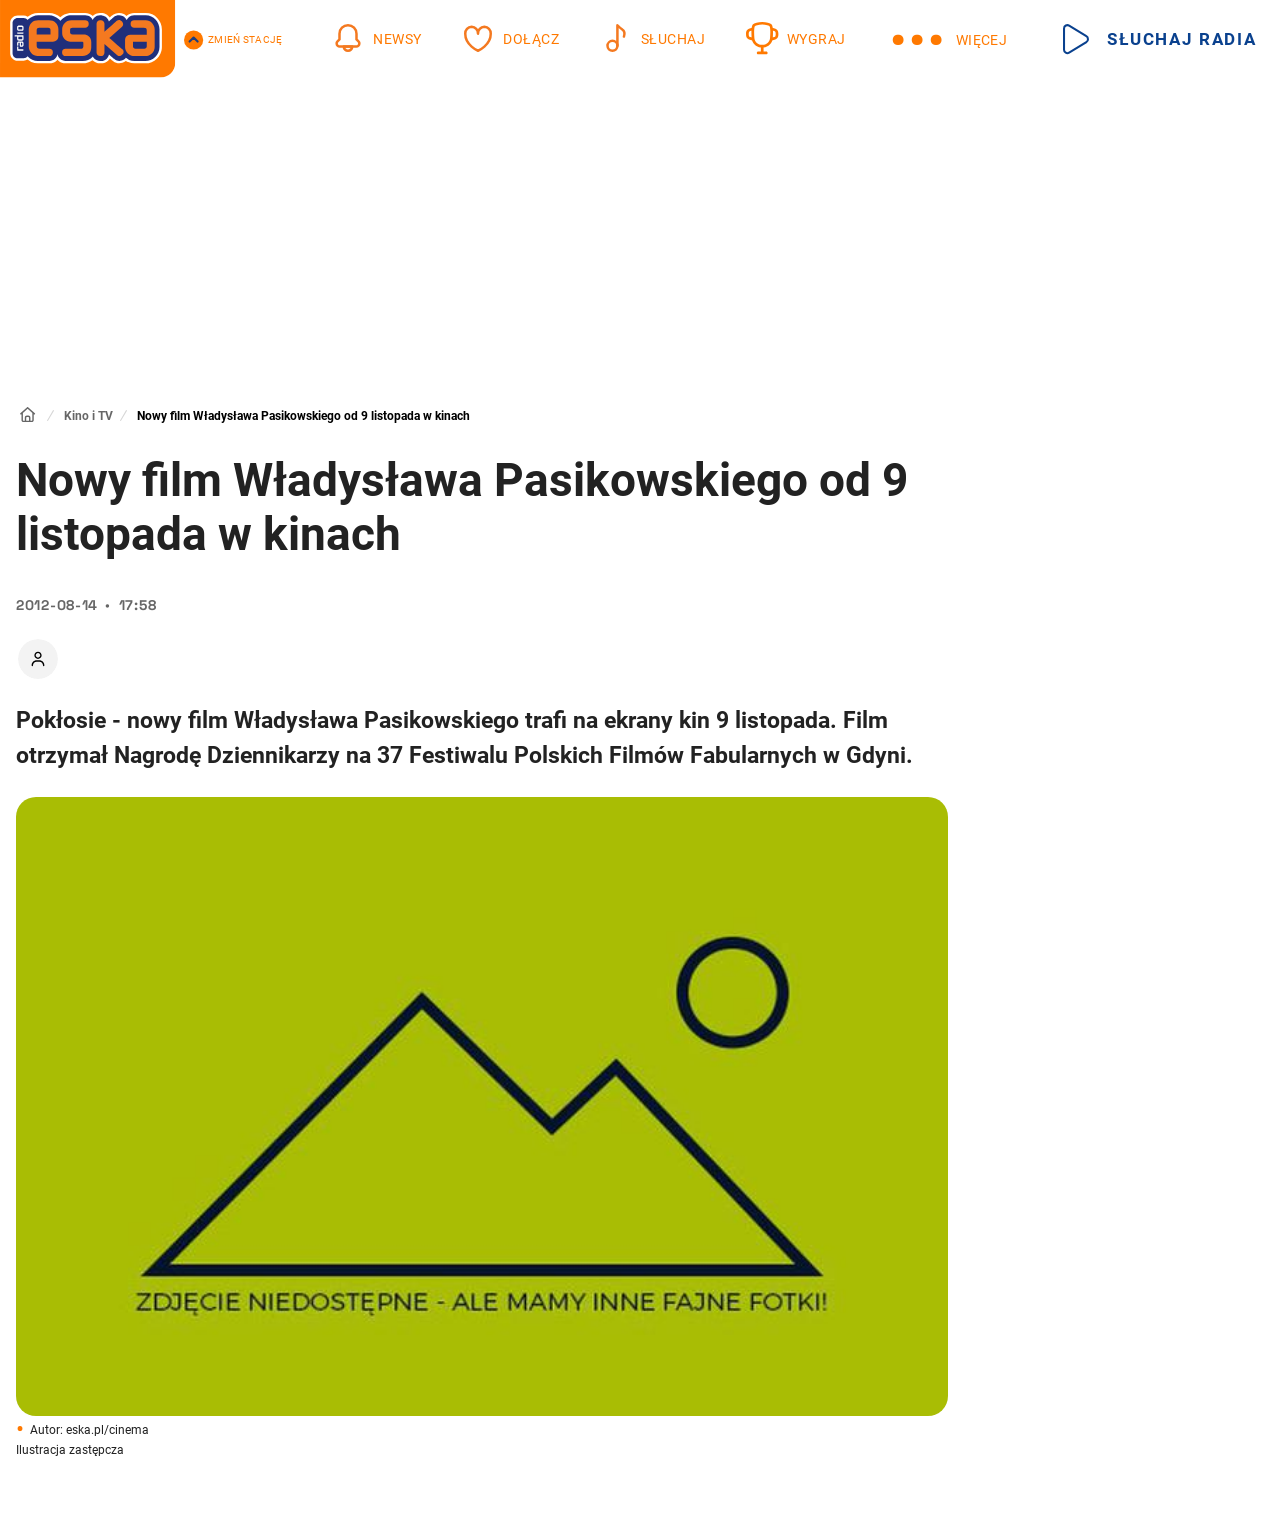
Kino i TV (88, 416)
